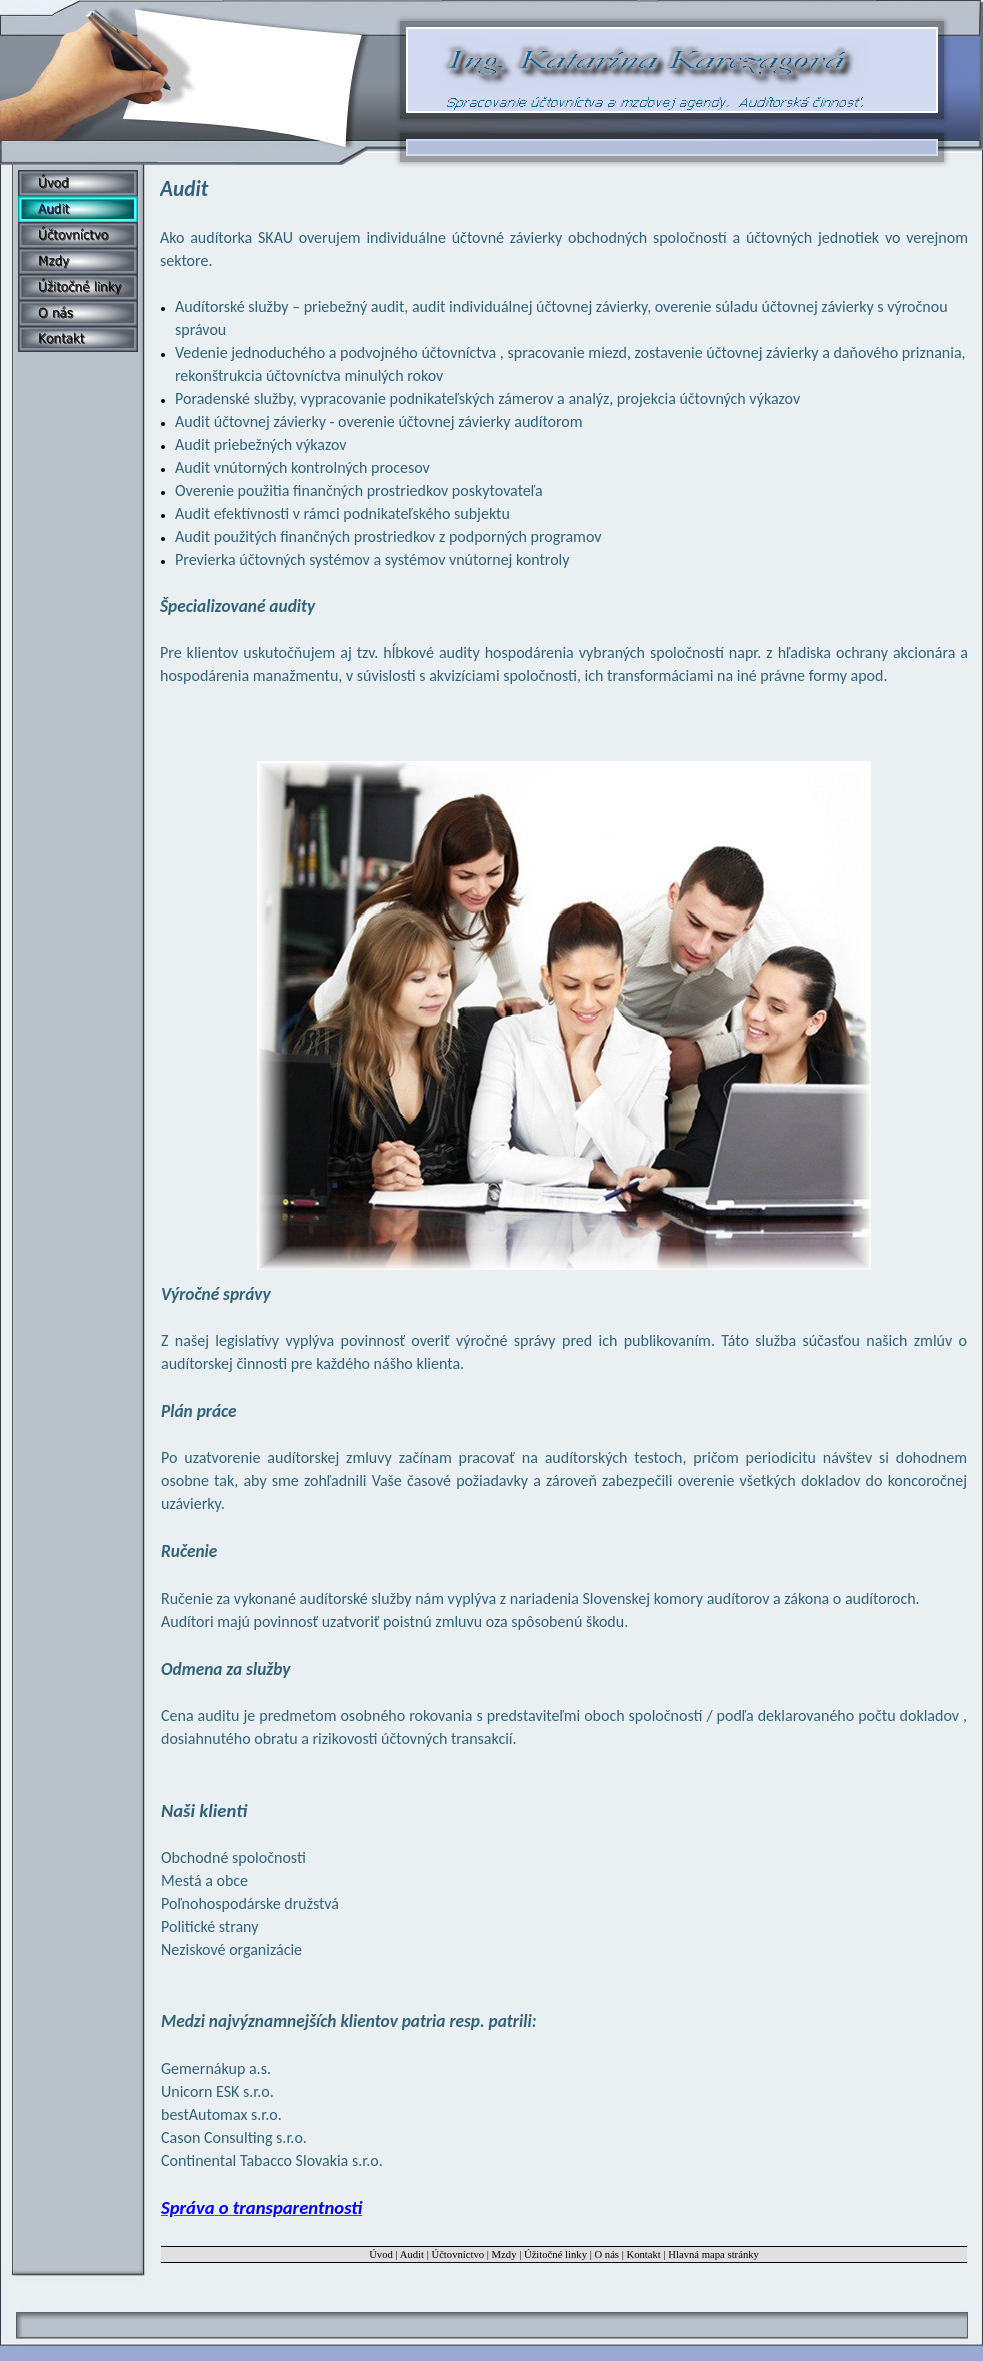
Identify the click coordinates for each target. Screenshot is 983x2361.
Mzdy (504, 2254)
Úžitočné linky (555, 2254)
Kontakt (644, 2254)
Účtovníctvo (457, 2254)
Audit (412, 2254)
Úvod (381, 2254)
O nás (606, 2254)
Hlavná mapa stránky (713, 2254)
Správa (261, 2207)
